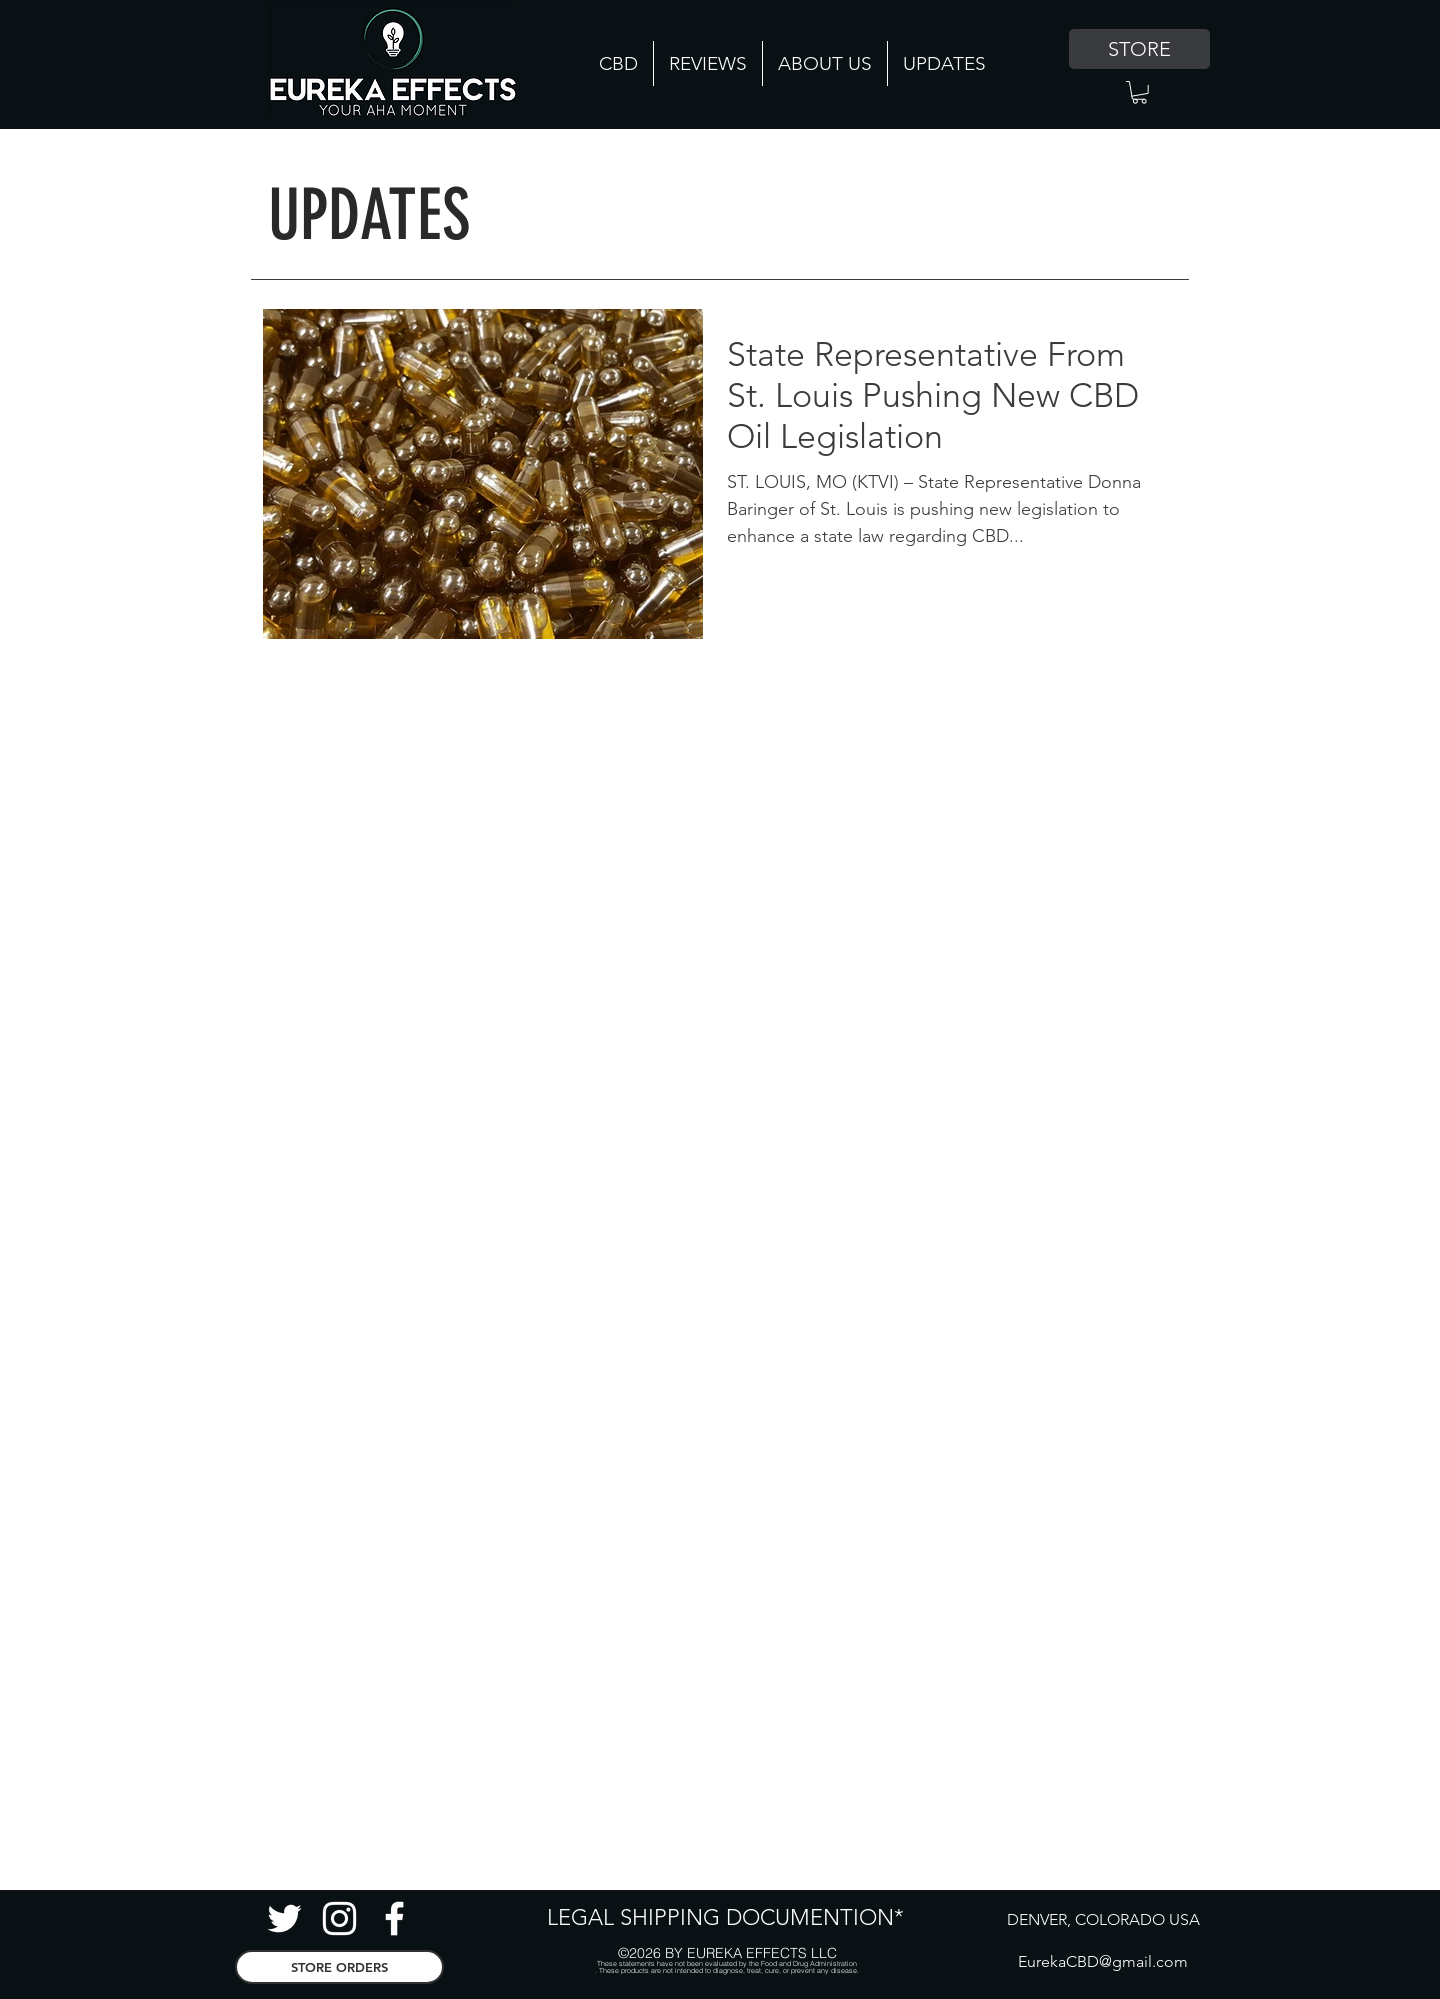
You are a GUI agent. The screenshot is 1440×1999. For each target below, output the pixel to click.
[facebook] (394, 1918)
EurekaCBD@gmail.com (1103, 1961)
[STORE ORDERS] (339, 1967)
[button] (1139, 92)
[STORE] (1139, 49)
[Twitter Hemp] (284, 1918)
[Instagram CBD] (339, 1918)
